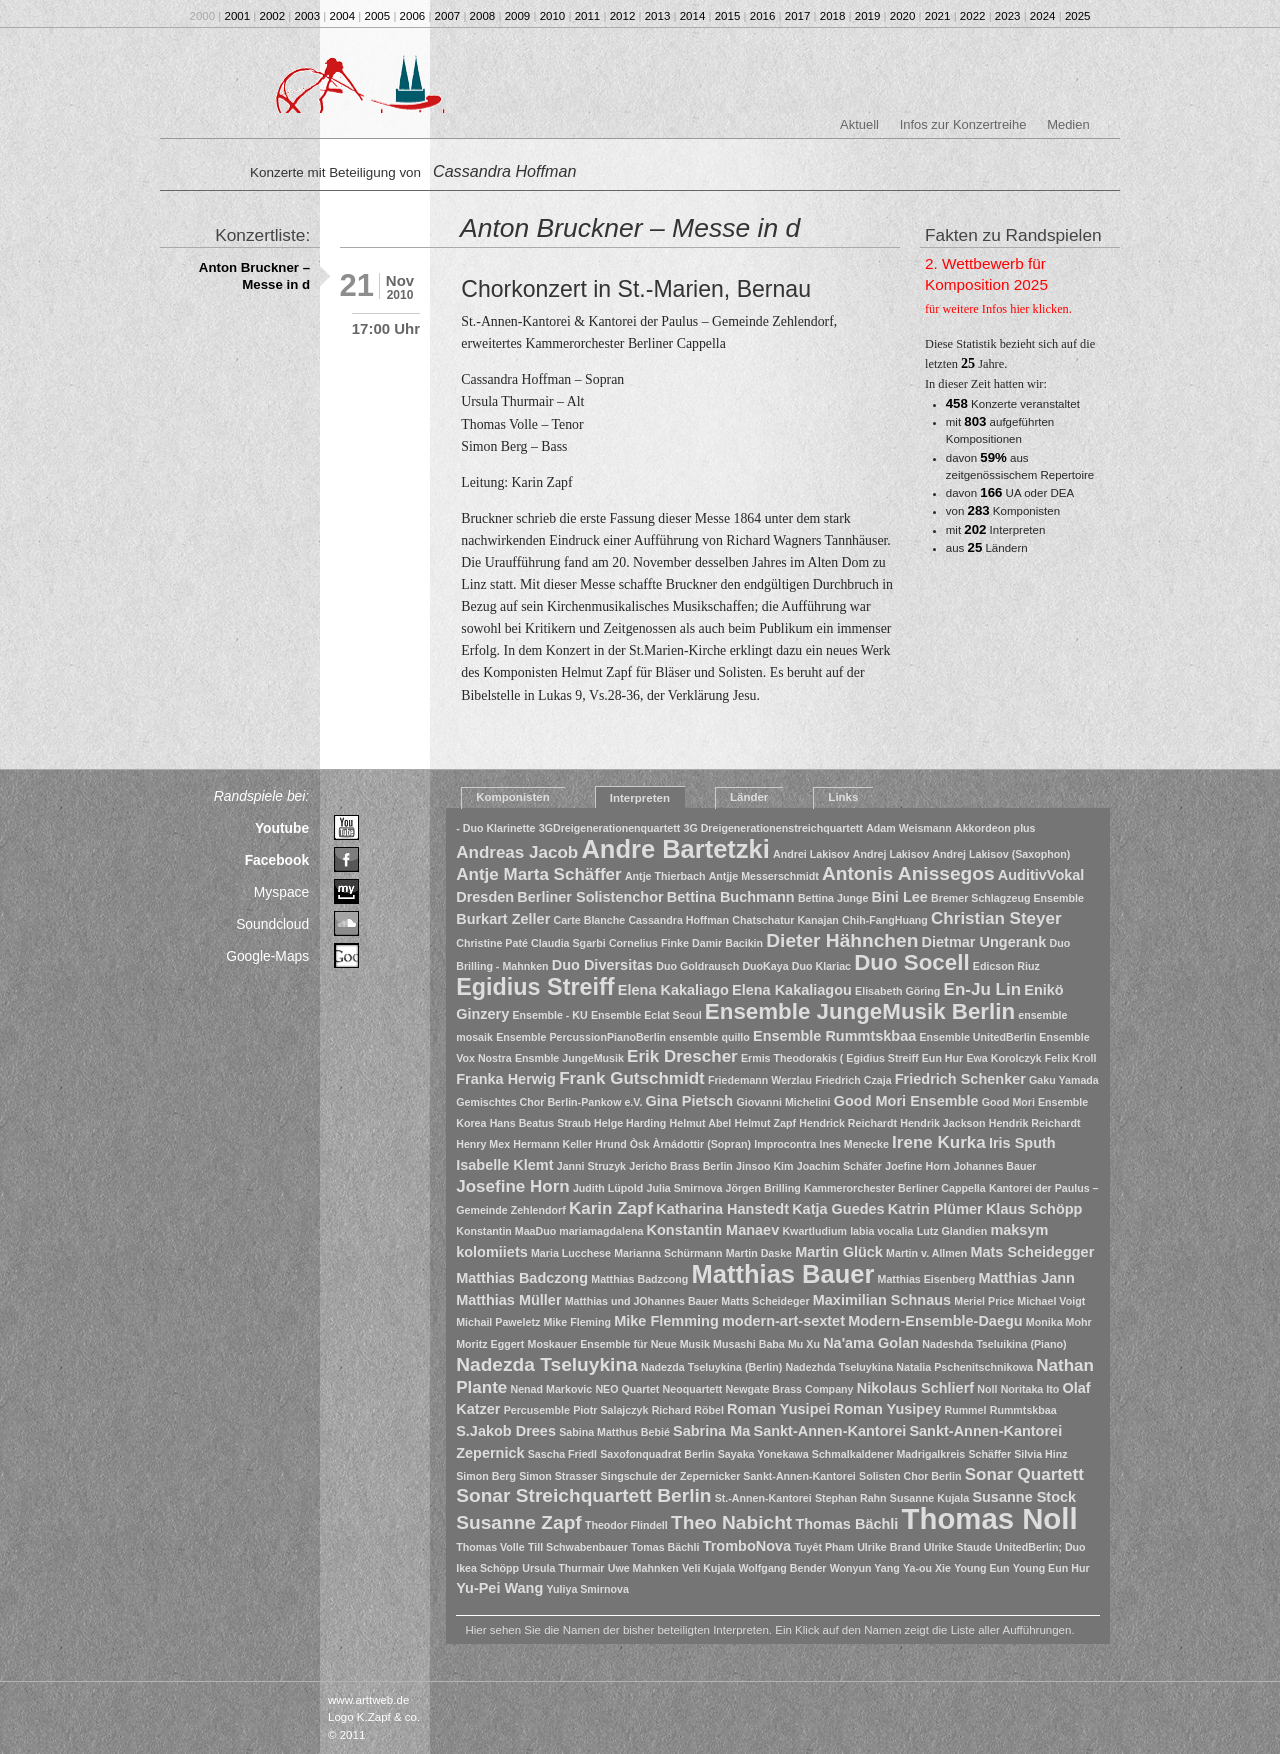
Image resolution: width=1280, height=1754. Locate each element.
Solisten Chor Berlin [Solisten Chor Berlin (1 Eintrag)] (910, 1476)
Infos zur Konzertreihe (963, 124)
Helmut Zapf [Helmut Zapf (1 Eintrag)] (766, 1123)
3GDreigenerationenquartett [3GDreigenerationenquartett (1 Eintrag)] (610, 828)
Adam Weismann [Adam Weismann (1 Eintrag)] (909, 828)
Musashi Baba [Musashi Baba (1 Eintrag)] (749, 1344)
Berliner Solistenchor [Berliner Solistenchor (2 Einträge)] (590, 897)
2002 (273, 16)
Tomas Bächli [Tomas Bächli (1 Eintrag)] (665, 1547)
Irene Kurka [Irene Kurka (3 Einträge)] (939, 1142)
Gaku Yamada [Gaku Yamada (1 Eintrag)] (1064, 1080)
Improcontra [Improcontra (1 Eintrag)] (785, 1144)
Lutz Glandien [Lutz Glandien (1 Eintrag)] (952, 1231)
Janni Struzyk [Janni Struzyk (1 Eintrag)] (591, 1166)
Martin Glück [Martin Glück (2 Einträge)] (839, 1252)
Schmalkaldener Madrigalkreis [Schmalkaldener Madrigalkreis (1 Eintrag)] (888, 1454)
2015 (728, 16)
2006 (413, 16)
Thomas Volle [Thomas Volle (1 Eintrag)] (490, 1547)
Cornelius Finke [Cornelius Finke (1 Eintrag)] (649, 943)
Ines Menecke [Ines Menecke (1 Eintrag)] (854, 1144)
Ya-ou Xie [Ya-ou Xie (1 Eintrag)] (927, 1568)
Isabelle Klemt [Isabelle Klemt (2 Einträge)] (504, 1165)
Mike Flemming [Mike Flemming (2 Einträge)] (666, 1321)
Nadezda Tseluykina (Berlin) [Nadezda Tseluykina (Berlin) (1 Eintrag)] (711, 1367)
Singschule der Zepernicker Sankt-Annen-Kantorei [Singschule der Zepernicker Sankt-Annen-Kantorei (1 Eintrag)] (728, 1476)
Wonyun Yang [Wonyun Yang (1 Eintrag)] (865, 1568)
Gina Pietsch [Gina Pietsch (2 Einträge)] (690, 1101)
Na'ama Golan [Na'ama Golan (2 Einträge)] (871, 1343)
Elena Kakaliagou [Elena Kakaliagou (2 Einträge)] (792, 990)
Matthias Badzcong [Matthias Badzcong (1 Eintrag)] (639, 1279)
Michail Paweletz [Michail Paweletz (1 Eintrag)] (498, 1322)
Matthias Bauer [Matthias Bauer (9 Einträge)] (783, 1274)
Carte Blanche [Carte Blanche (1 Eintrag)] (590, 920)
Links (843, 797)
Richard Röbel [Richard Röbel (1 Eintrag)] (688, 1410)
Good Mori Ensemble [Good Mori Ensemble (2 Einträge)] (906, 1101)
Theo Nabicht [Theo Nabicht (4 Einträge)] (731, 1522)
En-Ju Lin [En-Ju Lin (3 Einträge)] (983, 989)
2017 (798, 16)
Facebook (277, 860)
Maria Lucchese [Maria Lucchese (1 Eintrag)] (571, 1253)
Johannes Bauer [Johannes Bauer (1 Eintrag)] (995, 1166)
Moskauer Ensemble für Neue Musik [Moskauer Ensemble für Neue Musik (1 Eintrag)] (619, 1344)
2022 (973, 16)
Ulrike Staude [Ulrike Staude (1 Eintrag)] (958, 1547)
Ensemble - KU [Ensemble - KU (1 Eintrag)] (549, 1015)
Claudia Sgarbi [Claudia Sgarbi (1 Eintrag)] (568, 943)
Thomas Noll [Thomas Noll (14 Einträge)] (990, 1518)
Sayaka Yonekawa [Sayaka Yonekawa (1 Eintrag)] (763, 1454)
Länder (749, 797)
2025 (1078, 16)
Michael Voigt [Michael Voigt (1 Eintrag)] (1051, 1301)
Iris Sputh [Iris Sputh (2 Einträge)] (1022, 1143)
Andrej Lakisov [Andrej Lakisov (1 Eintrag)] (891, 854)
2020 (903, 16)
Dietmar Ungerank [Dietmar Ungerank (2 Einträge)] (984, 942)
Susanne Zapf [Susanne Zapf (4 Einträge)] (519, 1522)
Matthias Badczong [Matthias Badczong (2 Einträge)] (522, 1278)
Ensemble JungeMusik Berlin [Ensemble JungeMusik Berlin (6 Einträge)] (860, 1011)
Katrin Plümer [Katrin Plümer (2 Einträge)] (935, 1209)
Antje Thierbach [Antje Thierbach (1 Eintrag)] (665, 876)
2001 (238, 16)
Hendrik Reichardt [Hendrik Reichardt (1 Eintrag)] (1035, 1123)
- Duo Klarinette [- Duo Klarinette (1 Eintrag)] (495, 828)
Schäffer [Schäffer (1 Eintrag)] (989, 1454)
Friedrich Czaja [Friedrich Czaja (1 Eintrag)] (853, 1080)
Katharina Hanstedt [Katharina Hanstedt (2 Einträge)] (722, 1209)
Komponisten (513, 797)
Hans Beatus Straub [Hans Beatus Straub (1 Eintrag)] (540, 1123)
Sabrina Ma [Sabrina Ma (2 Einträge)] (711, 1431)
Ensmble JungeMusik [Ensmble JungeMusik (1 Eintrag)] (569, 1058)
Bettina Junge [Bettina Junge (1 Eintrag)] (833, 898)
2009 (518, 16)
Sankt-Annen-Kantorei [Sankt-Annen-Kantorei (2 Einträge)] (829, 1431)
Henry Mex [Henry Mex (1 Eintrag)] (483, 1144)
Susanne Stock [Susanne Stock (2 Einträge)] (1024, 1497)
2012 (623, 16)
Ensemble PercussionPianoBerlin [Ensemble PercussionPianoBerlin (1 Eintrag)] (581, 1037)
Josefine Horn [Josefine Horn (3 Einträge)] (512, 1186)
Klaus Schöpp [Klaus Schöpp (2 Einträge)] (1034, 1209)
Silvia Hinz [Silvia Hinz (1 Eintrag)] (1040, 1454)
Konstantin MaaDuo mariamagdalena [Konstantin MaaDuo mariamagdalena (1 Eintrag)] (549, 1231)
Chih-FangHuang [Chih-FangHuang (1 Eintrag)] (885, 920)
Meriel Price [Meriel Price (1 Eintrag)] (984, 1301)
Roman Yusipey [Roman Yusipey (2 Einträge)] (887, 1409)
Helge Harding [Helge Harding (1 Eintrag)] (630, 1123)
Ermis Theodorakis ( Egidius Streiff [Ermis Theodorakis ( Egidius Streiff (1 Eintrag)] (830, 1058)
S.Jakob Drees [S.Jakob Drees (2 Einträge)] (506, 1431)
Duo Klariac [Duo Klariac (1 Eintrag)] (821, 966)
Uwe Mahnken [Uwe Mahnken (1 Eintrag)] (643, 1568)
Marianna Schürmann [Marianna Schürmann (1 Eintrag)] (668, 1253)
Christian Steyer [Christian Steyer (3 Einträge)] (996, 918)
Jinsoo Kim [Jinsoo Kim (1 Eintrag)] (764, 1166)
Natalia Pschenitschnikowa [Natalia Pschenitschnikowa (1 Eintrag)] (964, 1367)
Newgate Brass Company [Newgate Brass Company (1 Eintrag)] (790, 1389)
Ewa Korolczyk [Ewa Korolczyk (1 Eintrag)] (1003, 1058)
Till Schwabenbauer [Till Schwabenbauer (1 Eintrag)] (578, 1547)
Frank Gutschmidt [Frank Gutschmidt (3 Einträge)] (632, 1078)
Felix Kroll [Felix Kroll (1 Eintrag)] (1071, 1058)
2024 (1043, 16)
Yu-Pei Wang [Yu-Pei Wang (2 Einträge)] (499, 1588)
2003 (308, 16)
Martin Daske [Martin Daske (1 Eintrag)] (759, 1253)
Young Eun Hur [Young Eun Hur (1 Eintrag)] (1051, 1568)
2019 (868, 16)
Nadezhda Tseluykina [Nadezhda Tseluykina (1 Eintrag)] (840, 1367)
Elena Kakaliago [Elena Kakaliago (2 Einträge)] (673, 990)
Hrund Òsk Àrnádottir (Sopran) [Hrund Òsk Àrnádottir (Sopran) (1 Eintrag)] (673, 1144)
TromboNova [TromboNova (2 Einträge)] (747, 1546)
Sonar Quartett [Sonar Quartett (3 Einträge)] (1024, 1474)
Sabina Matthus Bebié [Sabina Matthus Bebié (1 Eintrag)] (614, 1432)
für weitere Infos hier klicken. (998, 309)
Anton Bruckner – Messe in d (254, 276)
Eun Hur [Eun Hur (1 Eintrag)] (942, 1058)
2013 (658, 16)
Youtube (282, 828)
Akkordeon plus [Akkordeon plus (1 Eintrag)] (995, 828)
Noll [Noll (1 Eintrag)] (987, 1389)
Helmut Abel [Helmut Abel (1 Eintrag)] (701, 1123)
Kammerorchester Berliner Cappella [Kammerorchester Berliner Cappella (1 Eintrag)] (895, 1188)
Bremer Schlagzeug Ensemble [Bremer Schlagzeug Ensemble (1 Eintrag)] (1007, 898)
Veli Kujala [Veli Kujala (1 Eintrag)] (708, 1568)
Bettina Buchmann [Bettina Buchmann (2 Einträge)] (731, 897)
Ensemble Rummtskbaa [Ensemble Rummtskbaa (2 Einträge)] (834, 1036)
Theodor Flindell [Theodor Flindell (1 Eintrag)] (626, 1525)
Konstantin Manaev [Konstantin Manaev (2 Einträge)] (713, 1230)
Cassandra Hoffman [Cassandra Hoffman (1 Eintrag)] (678, 920)
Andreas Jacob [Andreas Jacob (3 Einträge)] (517, 852)
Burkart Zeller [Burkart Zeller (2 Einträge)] (503, 919)
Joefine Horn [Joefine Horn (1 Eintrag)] (917, 1166)
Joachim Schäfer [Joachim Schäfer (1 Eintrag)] (839, 1166)
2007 (448, 16)
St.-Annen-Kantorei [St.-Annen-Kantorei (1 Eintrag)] (763, 1498)
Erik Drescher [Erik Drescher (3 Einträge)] (682, 1056)
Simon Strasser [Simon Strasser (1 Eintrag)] (558, 1476)
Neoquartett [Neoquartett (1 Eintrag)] (693, 1389)
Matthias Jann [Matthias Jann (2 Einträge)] (1026, 1278)
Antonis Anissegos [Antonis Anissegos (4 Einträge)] (908, 873)
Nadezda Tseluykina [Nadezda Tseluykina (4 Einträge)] (547, 1364)
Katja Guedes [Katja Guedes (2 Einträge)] (838, 1209)
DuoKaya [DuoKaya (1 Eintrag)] (765, 966)
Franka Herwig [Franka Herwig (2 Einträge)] (506, 1079)
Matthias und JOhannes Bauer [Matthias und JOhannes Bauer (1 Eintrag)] (641, 1301)
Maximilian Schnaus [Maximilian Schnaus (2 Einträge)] (882, 1300)
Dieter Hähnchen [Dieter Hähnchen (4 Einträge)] (842, 940)
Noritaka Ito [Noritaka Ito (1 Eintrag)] (1030, 1389)
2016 (763, 16)
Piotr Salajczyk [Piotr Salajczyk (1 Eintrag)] (610, 1410)
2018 (833, 16)
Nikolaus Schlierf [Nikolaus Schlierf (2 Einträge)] (915, 1388)
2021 (938, 16)
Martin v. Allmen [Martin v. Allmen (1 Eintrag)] (926, 1253)
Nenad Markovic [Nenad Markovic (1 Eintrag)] (551, 1389)
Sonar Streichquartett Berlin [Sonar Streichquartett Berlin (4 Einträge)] (583, 1495)
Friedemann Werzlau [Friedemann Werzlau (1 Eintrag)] (760, 1080)
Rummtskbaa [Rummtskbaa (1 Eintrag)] (1023, 1410)
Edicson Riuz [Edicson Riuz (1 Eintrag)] (1006, 966)
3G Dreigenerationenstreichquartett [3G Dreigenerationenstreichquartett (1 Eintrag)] (772, 828)
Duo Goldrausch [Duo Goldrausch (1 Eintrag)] (697, 966)
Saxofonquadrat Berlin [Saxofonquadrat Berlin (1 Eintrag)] (657, 1454)
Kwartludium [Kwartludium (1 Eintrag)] (814, 1231)
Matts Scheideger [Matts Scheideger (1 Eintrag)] (765, 1301)
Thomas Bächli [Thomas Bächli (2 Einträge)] (846, 1524)
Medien (1068, 124)
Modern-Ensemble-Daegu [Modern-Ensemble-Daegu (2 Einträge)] (935, 1321)
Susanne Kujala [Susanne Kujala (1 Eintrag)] (929, 1498)
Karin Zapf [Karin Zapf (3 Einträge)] (611, 1208)
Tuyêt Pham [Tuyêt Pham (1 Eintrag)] (824, 1547)
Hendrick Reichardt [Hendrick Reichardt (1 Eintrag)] (848, 1123)
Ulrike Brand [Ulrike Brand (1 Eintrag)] (888, 1547)
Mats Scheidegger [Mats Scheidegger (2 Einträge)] (1032, 1252)
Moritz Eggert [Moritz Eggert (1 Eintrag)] (490, 1344)
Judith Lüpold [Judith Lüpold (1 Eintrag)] (608, 1188)
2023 (1008, 16)
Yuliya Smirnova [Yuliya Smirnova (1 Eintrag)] (588, 1589)
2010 (553, 16)
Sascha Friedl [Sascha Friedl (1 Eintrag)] (562, 1454)
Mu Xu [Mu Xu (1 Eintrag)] (804, 1344)
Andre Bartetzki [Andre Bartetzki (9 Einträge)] (675, 849)
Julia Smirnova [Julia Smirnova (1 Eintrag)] (685, 1188)
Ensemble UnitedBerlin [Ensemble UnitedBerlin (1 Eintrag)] (977, 1037)
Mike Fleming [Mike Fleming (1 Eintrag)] (578, 1322)
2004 (343, 16)
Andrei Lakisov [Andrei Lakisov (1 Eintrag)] (811, 854)
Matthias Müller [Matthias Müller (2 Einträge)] (508, 1300)
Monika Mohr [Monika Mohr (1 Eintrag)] (1059, 1322)
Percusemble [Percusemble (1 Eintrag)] (537, 1410)
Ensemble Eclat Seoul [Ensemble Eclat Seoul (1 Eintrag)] (646, 1015)
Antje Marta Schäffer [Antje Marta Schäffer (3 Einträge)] (538, 874)
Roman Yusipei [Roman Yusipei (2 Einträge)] (778, 1409)
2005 (378, 16)
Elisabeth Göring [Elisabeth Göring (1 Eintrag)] (897, 991)
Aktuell (859, 124)
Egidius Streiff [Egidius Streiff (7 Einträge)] (535, 987)
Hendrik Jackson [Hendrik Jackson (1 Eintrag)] (942, 1123)
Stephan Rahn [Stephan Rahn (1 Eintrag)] (851, 1498)
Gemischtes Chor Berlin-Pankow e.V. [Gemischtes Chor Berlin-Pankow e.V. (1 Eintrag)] (549, 1102)
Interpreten (640, 798)
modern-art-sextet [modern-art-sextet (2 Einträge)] (783, 1321)
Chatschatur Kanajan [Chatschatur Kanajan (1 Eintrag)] (785, 920)
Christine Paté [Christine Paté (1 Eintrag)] (492, 943)
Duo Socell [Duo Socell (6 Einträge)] (911, 962)
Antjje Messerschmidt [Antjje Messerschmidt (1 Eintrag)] (764, 876)
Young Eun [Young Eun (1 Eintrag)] (981, 1568)
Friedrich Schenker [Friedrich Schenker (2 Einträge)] (960, 1079)
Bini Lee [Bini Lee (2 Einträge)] (900, 897)
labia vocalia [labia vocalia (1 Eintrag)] (881, 1231)
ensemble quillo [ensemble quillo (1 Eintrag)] (709, 1037)
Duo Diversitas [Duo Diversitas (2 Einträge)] (602, 965)
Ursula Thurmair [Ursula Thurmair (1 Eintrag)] (563, 1568)
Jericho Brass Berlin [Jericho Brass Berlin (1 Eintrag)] (681, 1166)
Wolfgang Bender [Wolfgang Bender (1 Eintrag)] (782, 1568)
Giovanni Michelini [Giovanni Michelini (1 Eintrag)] (783, 1102)
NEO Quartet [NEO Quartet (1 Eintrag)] (627, 1389)
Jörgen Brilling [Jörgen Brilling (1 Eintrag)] (763, 1188)
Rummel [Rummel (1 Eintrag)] (965, 1410)
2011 (588, 16)
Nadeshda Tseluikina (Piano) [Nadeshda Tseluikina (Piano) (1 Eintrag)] (994, 1344)
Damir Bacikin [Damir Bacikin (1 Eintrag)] (727, 943)
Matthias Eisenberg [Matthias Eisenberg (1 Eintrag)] (927, 1279)
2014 (693, 16)
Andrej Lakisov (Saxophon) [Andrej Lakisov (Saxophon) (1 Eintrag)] (1001, 854)
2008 (483, 16)
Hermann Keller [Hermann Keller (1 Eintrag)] (552, 1144)
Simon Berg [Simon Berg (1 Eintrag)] (486, 1476)
